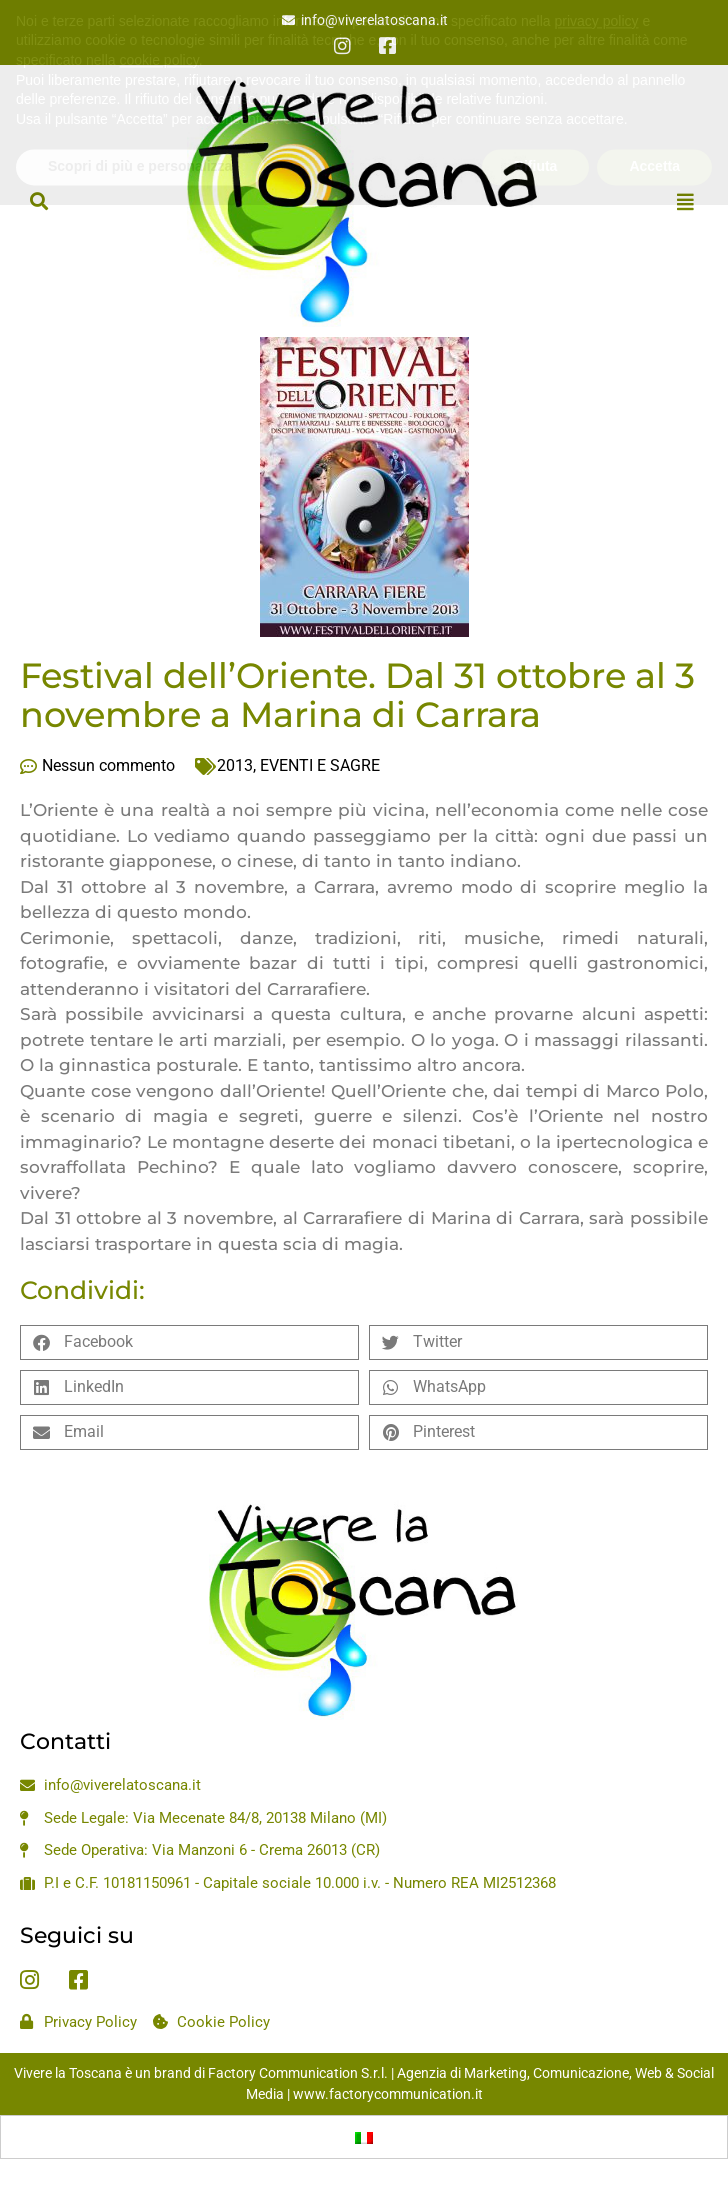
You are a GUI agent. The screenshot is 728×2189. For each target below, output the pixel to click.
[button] (38, 201)
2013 (235, 765)
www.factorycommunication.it (388, 2094)
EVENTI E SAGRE (320, 765)
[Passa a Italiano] (364, 2137)
